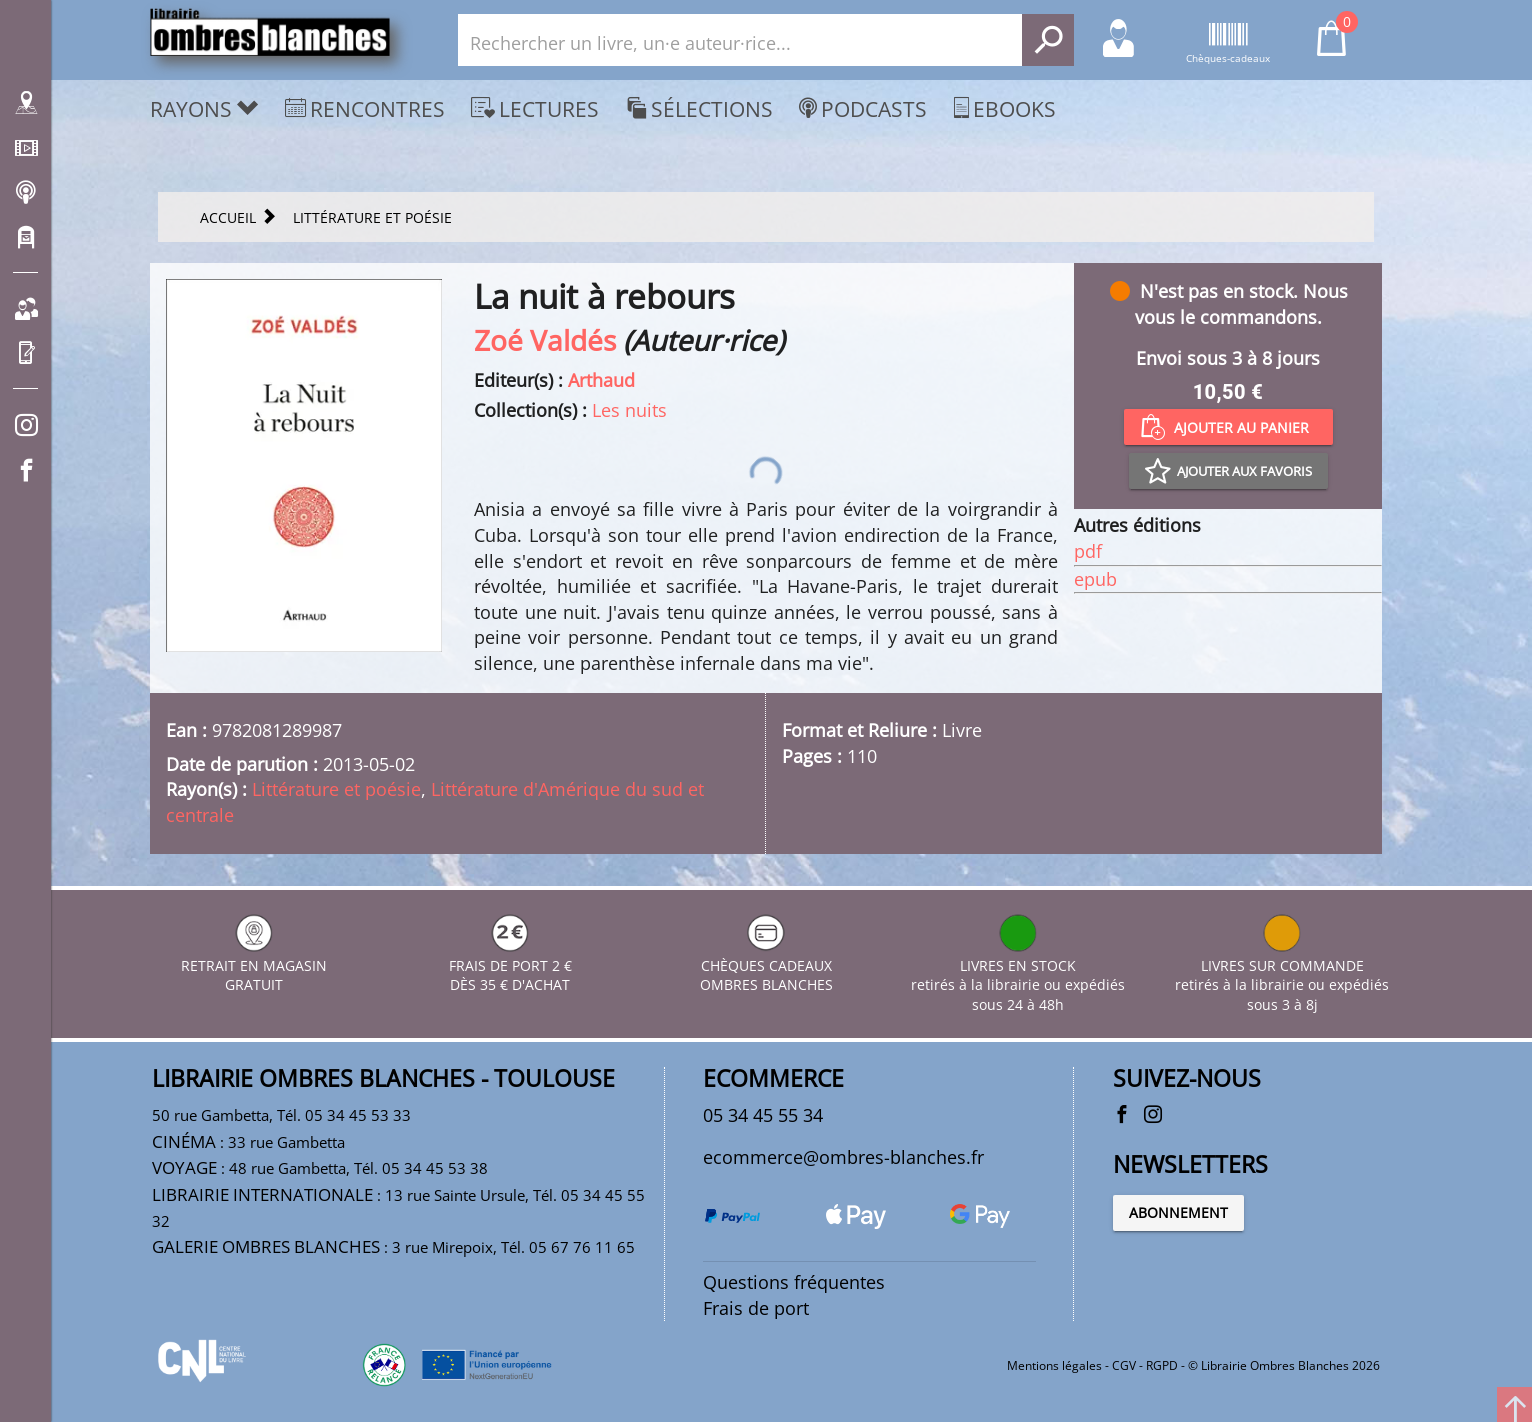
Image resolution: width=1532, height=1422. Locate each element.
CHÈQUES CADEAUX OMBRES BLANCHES (766, 965)
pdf (1088, 551)
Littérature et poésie (336, 789)
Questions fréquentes (794, 1282)
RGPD (1162, 1365)
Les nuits (629, 410)
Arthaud (601, 380)
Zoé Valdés (545, 340)
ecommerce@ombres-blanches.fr (843, 1157)
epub (1095, 579)
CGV (1124, 1365)
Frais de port (756, 1308)
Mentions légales (1054, 1365)
